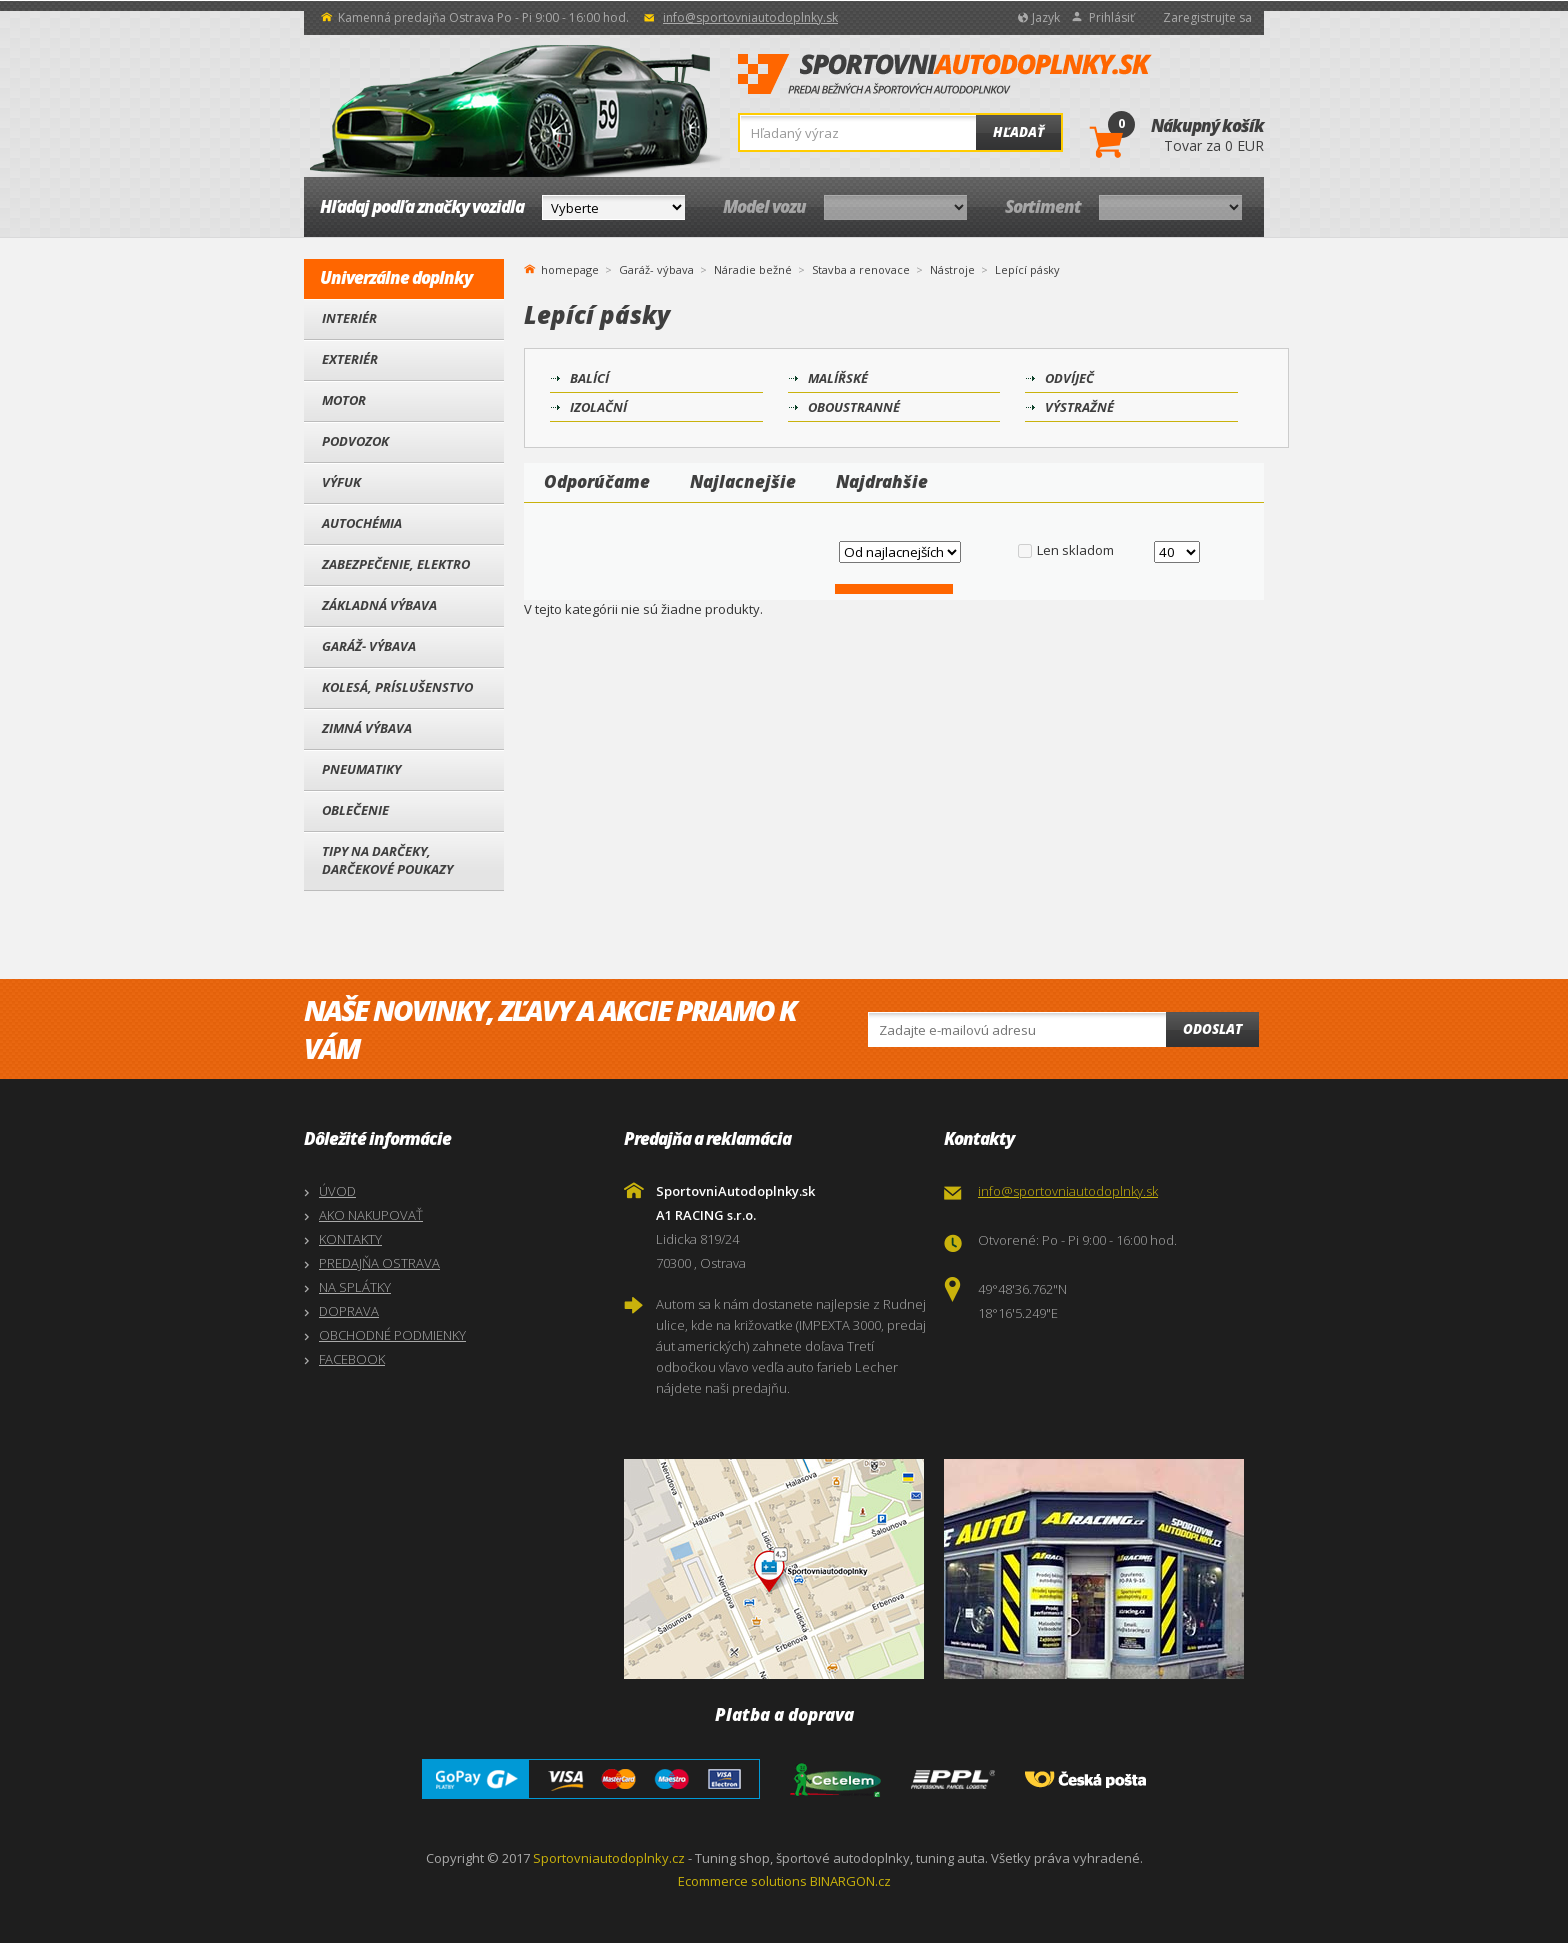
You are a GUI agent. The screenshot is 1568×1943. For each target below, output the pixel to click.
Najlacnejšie (743, 481)
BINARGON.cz (850, 1881)
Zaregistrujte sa (1207, 17)
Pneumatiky (361, 769)
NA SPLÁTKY (355, 1287)
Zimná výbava (367, 728)
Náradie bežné (753, 269)
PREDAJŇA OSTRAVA (379, 1263)
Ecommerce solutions (742, 1881)
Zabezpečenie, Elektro (396, 564)
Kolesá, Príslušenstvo (397, 687)
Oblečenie (355, 810)
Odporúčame (597, 481)
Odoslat (1212, 1029)
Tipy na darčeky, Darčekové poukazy (387, 860)
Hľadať (1018, 132)
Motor (344, 400)
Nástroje (952, 269)
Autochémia (362, 523)
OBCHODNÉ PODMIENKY (392, 1335)
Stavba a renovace (861, 269)
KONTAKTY (350, 1239)
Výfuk (341, 482)
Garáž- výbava (369, 646)
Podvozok (355, 441)
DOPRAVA (349, 1311)
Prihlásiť (1111, 17)
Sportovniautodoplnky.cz (609, 1858)
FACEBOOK (352, 1359)
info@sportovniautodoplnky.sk (750, 17)
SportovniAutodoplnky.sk (945, 75)
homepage (570, 268)
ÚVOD (337, 1191)
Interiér (349, 318)
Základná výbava (379, 605)
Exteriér (350, 359)
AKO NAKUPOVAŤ (371, 1215)
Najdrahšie (882, 481)
